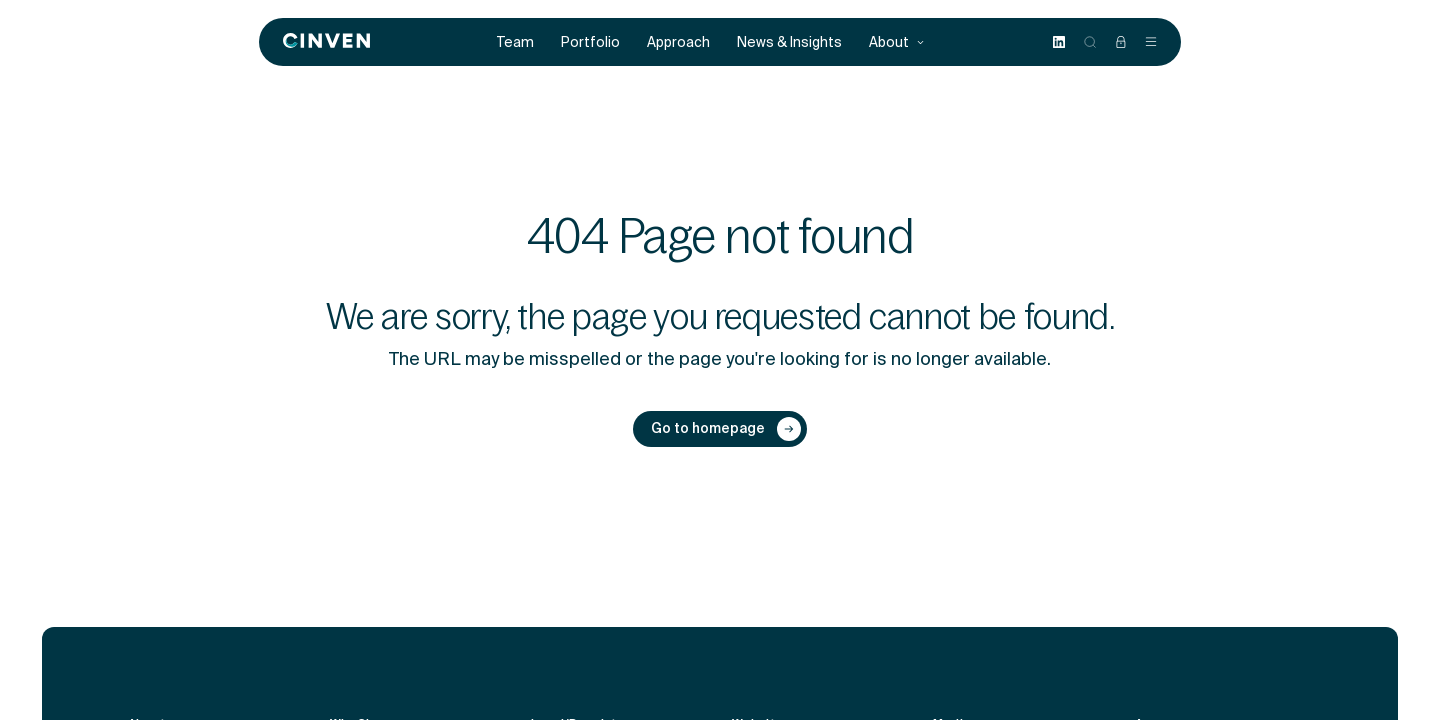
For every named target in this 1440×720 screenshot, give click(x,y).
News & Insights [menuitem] (789, 42)
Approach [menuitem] (678, 42)
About (897, 42)
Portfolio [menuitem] (590, 42)
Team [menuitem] (515, 42)
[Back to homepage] (326, 42)
